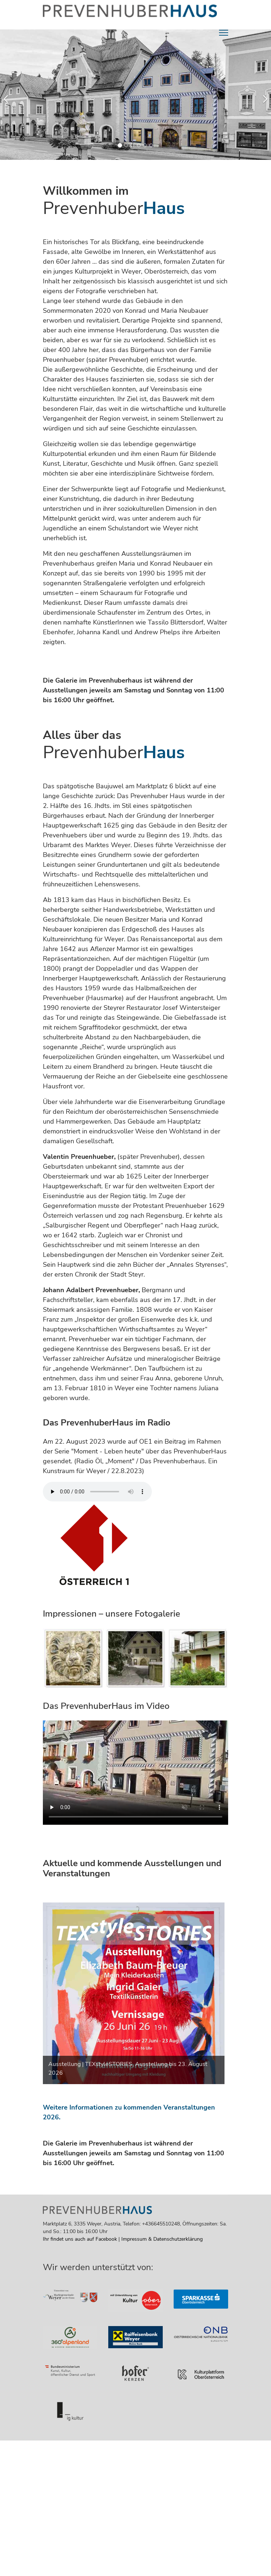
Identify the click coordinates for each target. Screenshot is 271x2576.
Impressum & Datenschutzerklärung (162, 2239)
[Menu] (223, 33)
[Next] (263, 94)
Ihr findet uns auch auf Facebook (80, 2239)
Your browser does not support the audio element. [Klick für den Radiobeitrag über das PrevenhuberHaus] (97, 1491)
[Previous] (7, 94)
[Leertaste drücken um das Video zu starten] (135, 1772)
